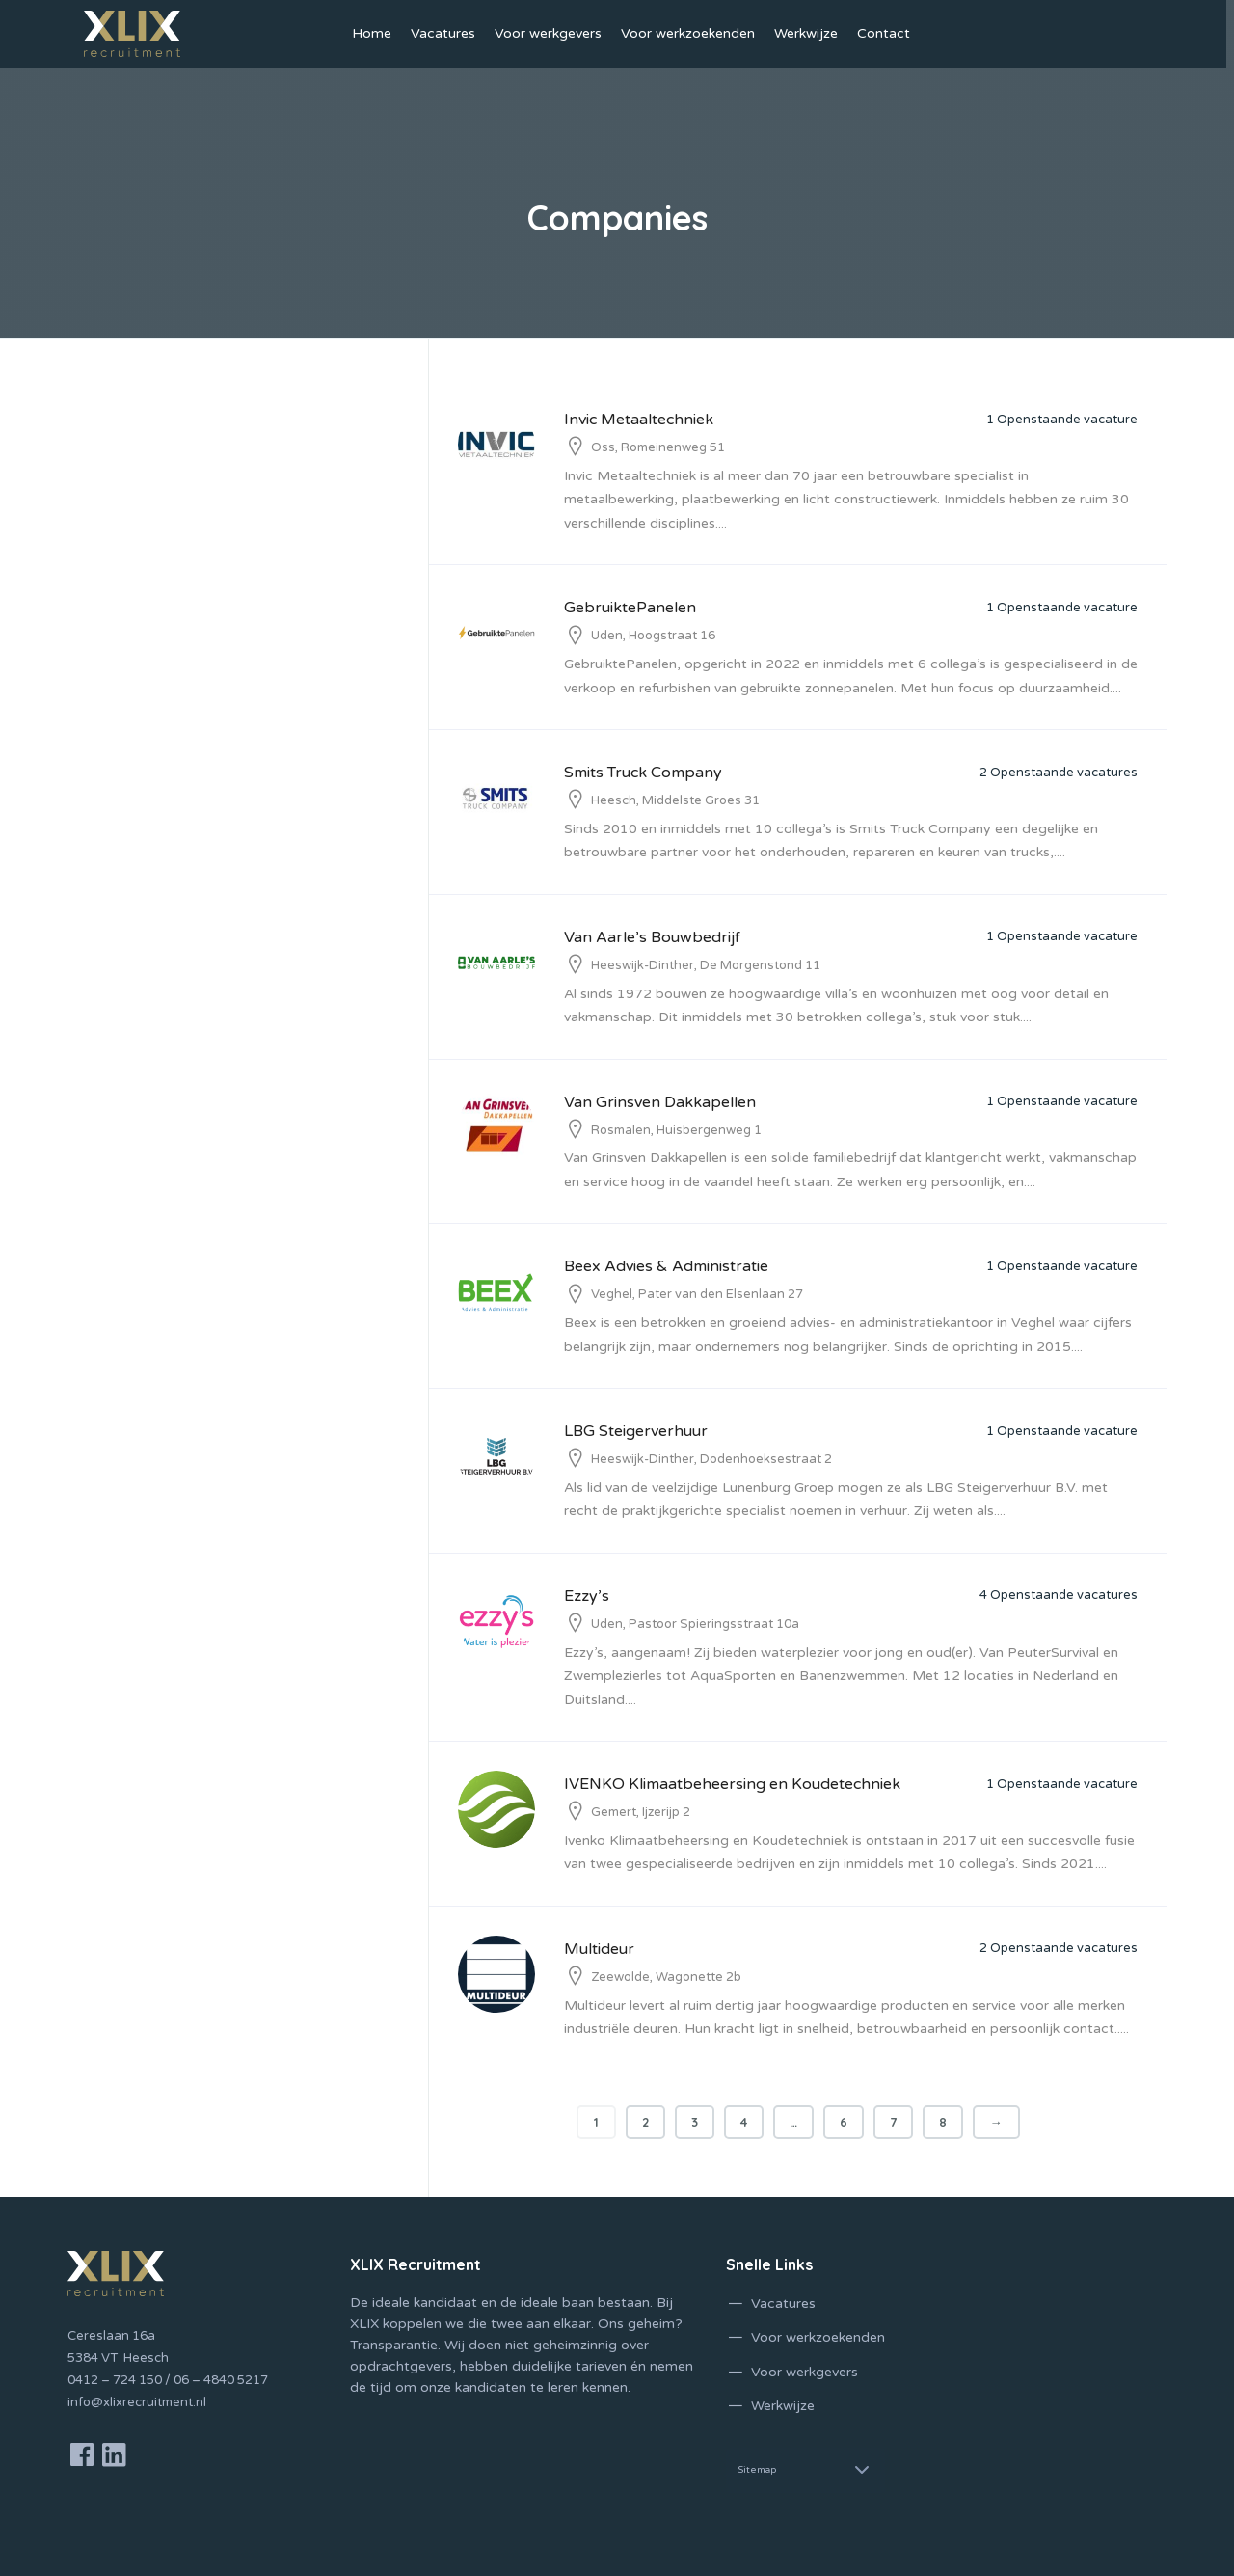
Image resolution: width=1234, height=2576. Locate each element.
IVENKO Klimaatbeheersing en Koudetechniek (732, 1784)
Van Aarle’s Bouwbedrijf (652, 937)
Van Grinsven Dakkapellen (660, 1102)
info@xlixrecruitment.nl (136, 2402)
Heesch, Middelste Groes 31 (675, 800)
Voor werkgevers (548, 33)
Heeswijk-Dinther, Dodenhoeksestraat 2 (711, 1459)
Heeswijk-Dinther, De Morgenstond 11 (705, 965)
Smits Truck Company (643, 772)
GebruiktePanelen (630, 607)
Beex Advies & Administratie (666, 1266)
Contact (883, 33)
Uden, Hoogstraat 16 (653, 635)
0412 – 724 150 (114, 2380)
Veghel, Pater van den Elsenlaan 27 (697, 1294)
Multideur (599, 1949)
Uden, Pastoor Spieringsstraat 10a (695, 1624)
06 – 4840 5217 (221, 2380)
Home (371, 33)
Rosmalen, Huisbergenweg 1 (676, 1130)
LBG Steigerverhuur (636, 1431)
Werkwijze (806, 33)
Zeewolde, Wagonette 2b (666, 1977)
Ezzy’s (586, 1596)
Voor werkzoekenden (688, 33)
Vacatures (443, 33)
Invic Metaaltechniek (638, 419)
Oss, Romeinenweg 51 (658, 447)
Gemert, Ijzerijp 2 (640, 1812)
